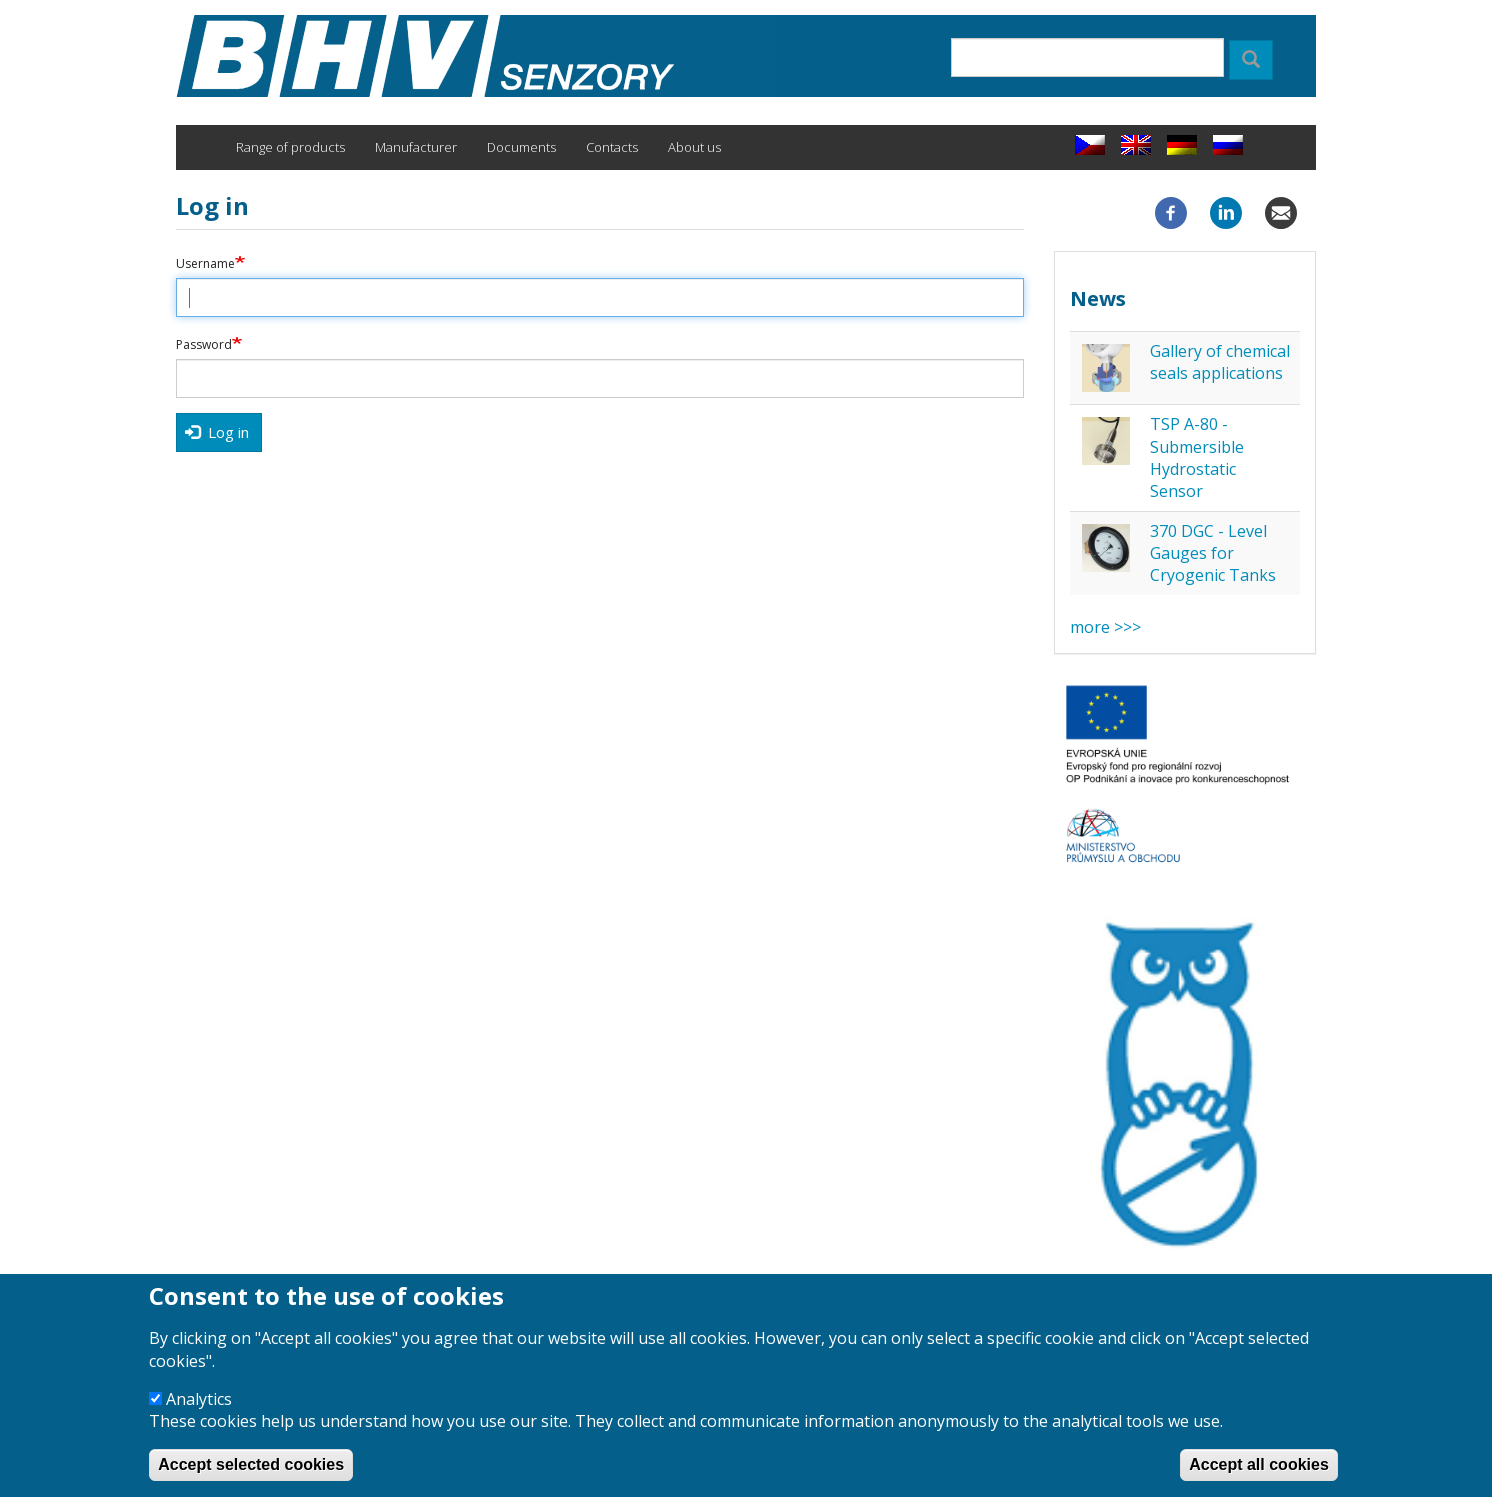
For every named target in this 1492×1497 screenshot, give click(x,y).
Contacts (612, 147)
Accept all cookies (1259, 1479)
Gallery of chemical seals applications (1220, 362)
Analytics (199, 1414)
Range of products (290, 147)
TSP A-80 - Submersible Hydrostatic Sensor (1197, 457)
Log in (217, 432)
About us (694, 147)
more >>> (1105, 627)
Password (204, 345)
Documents (521, 147)
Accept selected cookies (251, 1479)
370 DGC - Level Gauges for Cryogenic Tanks (1213, 553)
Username (205, 264)
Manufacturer (416, 147)
